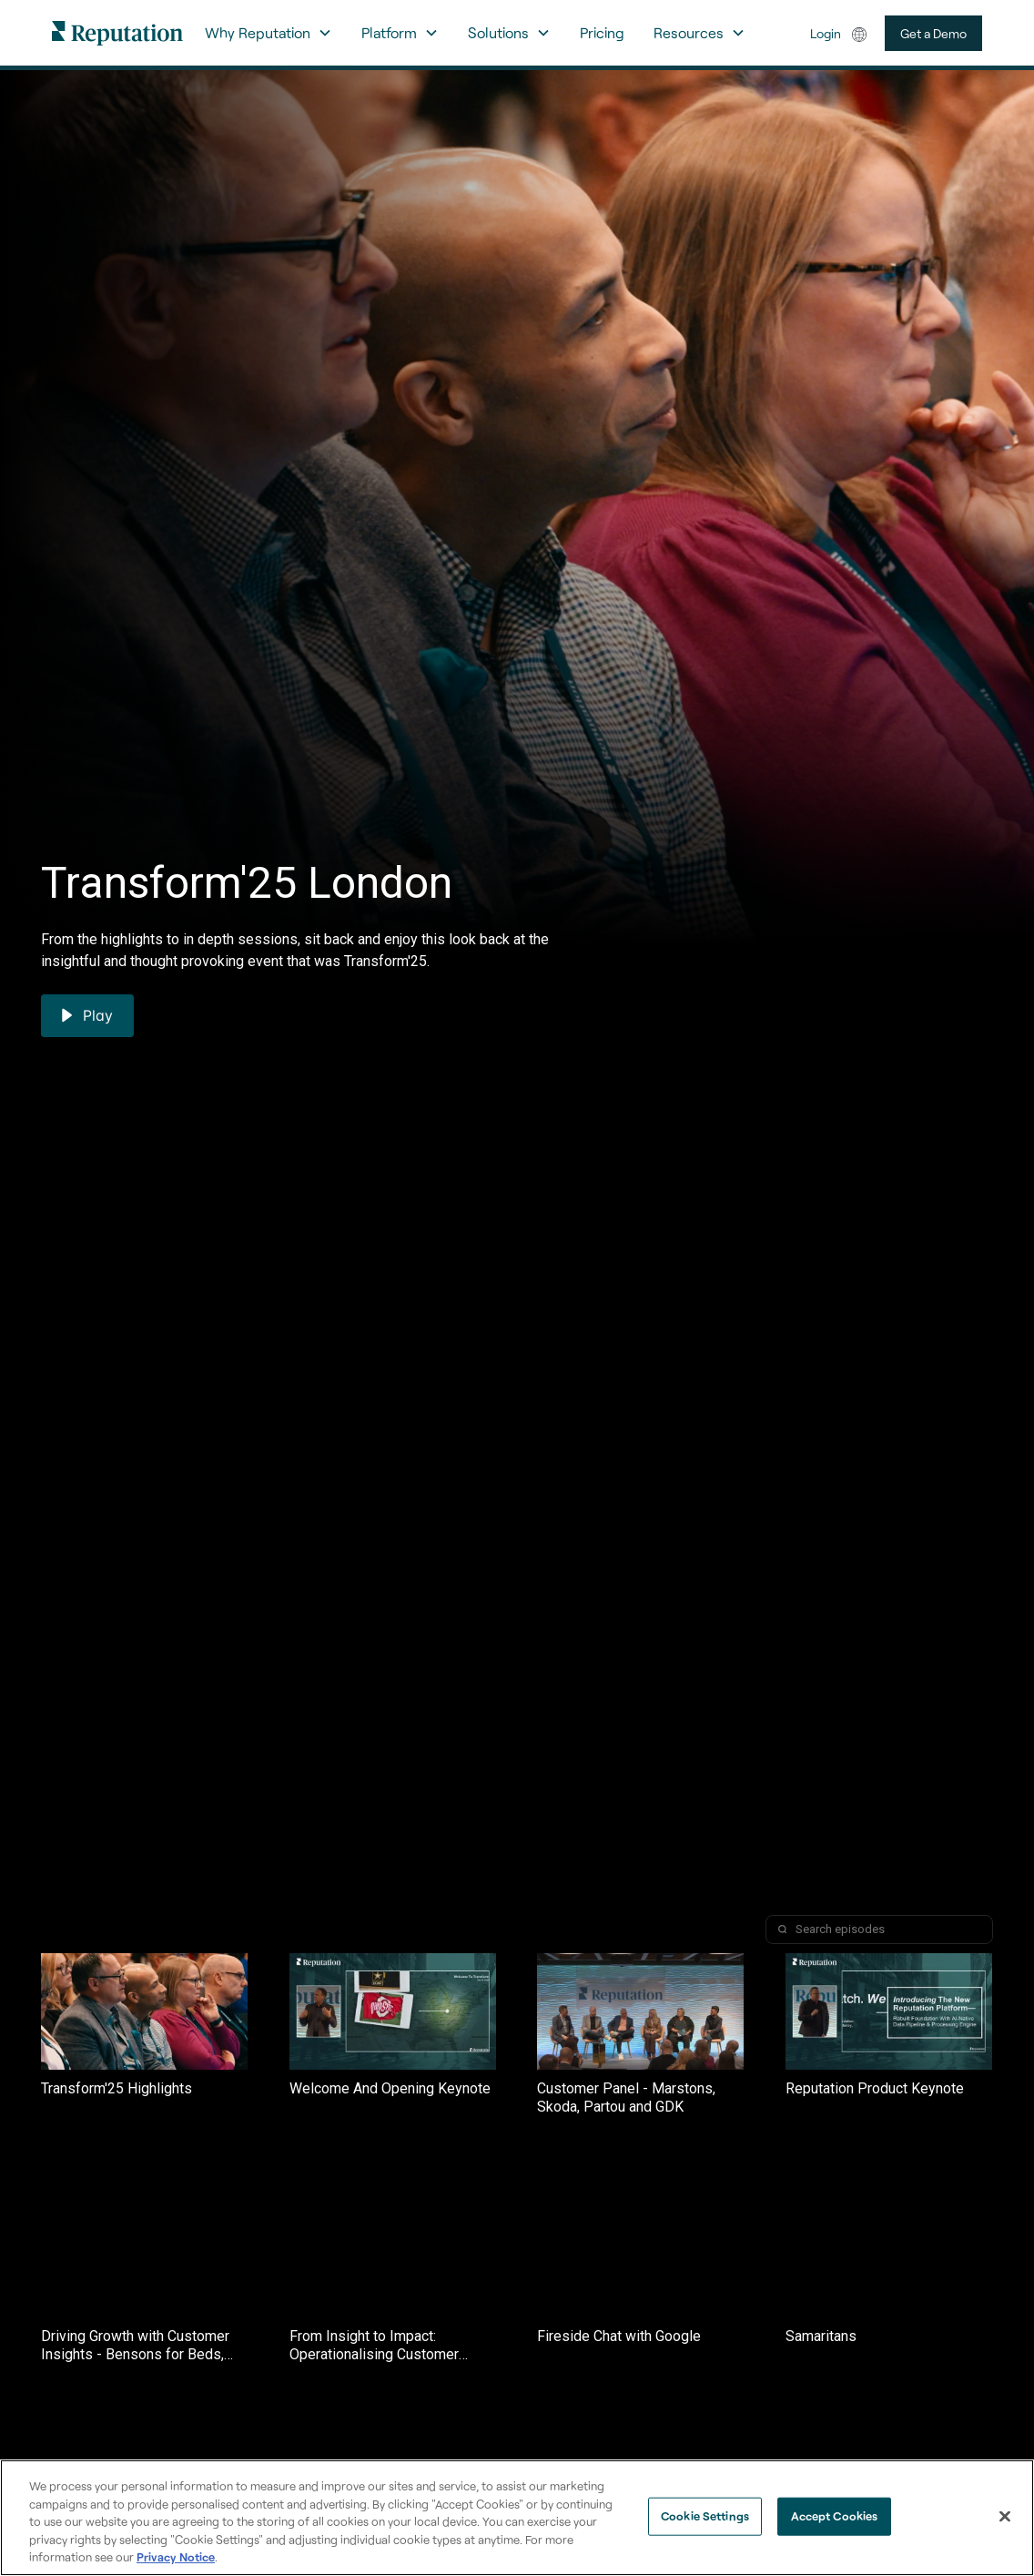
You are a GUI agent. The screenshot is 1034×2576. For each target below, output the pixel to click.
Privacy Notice (176, 2557)
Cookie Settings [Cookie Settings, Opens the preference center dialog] (705, 2516)
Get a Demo (933, 33)
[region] (517, 2517)
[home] (117, 32)
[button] (268, 33)
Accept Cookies (834, 2516)
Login (825, 33)
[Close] (1005, 2517)
